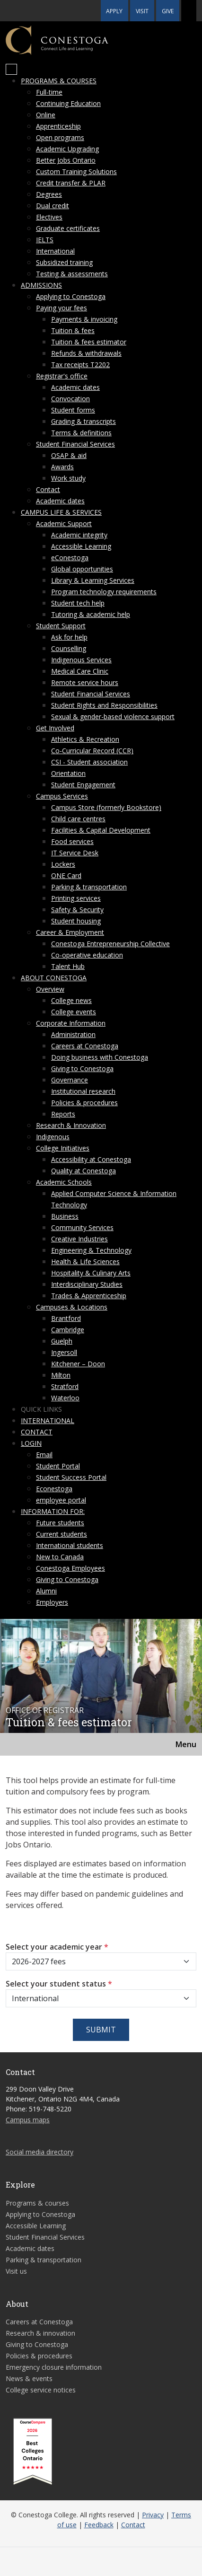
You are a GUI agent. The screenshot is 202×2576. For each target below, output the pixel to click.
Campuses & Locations (71, 1306)
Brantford (66, 1318)
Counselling (68, 648)
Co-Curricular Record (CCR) (92, 750)
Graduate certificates (68, 228)
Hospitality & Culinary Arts (91, 1272)
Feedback (99, 2524)
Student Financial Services (75, 444)
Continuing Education (68, 103)
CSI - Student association (89, 761)
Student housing (76, 920)
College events (73, 1011)
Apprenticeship (58, 126)
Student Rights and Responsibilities (104, 705)
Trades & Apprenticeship (88, 1295)
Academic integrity (79, 534)
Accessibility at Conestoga (91, 1159)
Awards (62, 466)
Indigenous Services (81, 659)
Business (65, 1216)
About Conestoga (54, 977)
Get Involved (55, 727)
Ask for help (69, 637)
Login (31, 1443)
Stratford (65, 1386)
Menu (186, 1744)
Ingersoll (64, 1352)
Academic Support (64, 523)
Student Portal (58, 1465)
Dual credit (52, 205)
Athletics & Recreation (85, 739)
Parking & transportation (89, 886)
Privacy (153, 2514)
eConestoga (69, 557)
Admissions (41, 285)
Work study (68, 478)
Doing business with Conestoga (99, 1057)
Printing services (76, 898)
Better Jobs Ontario (66, 160)
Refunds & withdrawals (86, 353)
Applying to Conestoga (70, 296)
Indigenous (53, 1136)
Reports (63, 1113)
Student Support (61, 625)
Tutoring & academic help (90, 614)
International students (69, 1545)
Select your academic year (57, 1947)
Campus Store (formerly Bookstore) (106, 807)
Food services (72, 841)
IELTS (44, 239)
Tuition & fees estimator (88, 341)
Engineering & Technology (91, 1250)
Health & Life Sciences (85, 1261)
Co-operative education (87, 954)
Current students (61, 1534)
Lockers (63, 864)
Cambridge (67, 1329)
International (55, 250)
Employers (52, 1602)
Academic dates (75, 387)
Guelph (61, 1340)
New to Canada (60, 1556)
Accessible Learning (81, 546)
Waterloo (65, 1397)
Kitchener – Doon (78, 1363)
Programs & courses (59, 80)
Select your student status (59, 1983)
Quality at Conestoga (83, 1170)
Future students (60, 1522)
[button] (188, 10)
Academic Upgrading (67, 148)
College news (71, 1000)
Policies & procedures (84, 1102)
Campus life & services (61, 512)
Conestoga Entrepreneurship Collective (110, 943)
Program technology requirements (104, 591)
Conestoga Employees (70, 1568)
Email (44, 1454)
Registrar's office (62, 375)
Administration (73, 1034)
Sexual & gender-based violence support (113, 716)
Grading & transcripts (83, 421)
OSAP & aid (69, 455)
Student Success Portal (71, 1477)
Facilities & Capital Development (100, 830)
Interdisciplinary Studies (87, 1284)
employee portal (61, 1499)
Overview (50, 989)
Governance (69, 1079)
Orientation (68, 773)
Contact (48, 489)
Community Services (82, 1227)
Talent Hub (68, 966)
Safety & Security (77, 909)
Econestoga (54, 1488)
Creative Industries (79, 1238)
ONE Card (66, 875)
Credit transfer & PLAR (70, 182)
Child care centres (78, 818)
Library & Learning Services (92, 580)
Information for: (53, 1511)
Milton (60, 1375)
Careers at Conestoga (84, 1045)
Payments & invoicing (84, 319)
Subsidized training (64, 262)
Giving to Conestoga (82, 1068)
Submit (101, 2029)
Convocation (70, 398)
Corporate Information (70, 1023)
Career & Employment (70, 932)
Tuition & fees (73, 330)
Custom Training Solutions (76, 171)
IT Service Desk (74, 852)
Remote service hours (84, 682)
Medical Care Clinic (79, 671)
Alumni (46, 1590)
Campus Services (62, 795)
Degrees (49, 194)
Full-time (49, 92)
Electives (49, 216)
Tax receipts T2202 (80, 364)
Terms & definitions (81, 432)
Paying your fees (61, 307)
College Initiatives (62, 1147)
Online (45, 114)
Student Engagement (83, 784)
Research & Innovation (71, 1125)
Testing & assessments (72, 273)
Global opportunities (82, 568)
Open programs (60, 137)
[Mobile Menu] (11, 69)
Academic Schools (64, 1182)
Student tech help (78, 602)
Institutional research (83, 1091)
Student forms (73, 409)
